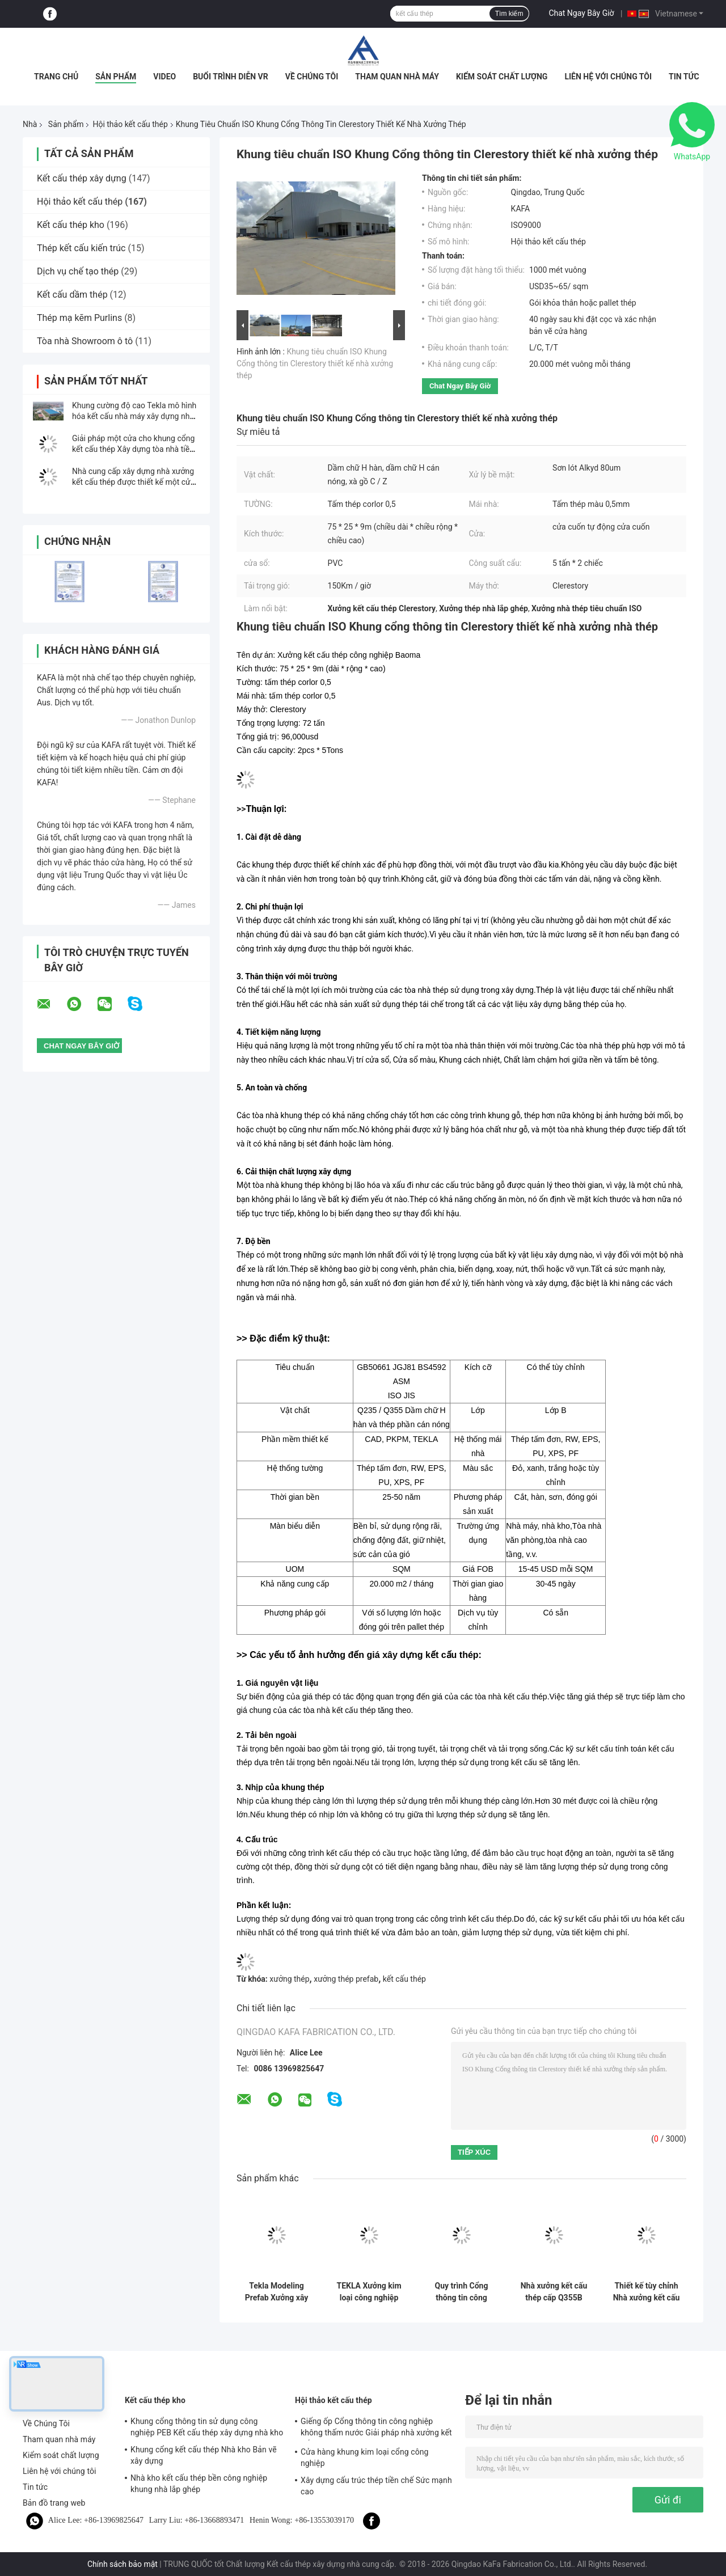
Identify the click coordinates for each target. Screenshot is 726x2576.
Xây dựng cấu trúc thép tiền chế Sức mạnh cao (376, 2486)
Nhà (30, 124)
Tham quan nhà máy (397, 76)
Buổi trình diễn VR (230, 76)
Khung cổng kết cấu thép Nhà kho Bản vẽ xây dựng (203, 2455)
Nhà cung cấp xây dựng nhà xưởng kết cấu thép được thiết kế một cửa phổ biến (133, 482)
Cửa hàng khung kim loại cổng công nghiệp (365, 2457)
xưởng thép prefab (346, 1978)
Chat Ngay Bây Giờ (581, 13)
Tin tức (684, 76)
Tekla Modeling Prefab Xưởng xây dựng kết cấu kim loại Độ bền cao (277, 2292)
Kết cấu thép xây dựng (81, 178)
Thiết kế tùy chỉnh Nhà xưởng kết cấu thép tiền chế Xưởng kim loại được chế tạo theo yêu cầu (646, 2292)
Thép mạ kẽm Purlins (79, 317)
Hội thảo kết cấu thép (129, 124)
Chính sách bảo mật (122, 2564)
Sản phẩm (115, 76)
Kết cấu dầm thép (72, 294)
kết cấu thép (404, 1978)
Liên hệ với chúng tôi (608, 76)
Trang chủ (56, 76)
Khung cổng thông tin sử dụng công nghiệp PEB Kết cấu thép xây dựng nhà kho (206, 2427)
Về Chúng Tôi (312, 76)
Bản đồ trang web (54, 2502)
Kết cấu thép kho (70, 224)
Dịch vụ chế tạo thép (78, 271)
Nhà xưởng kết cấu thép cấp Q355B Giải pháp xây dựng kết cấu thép (554, 2292)
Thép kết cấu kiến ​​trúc (81, 248)
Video (164, 76)
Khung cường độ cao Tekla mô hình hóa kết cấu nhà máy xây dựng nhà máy (134, 416)
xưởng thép (289, 1978)
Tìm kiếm (509, 14)
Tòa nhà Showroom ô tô (85, 341)
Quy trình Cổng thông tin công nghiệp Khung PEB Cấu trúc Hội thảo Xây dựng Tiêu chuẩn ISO (461, 2292)
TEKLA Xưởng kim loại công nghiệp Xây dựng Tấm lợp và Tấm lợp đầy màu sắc (368, 2292)
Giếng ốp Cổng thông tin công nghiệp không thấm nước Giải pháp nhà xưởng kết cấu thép (376, 2428)
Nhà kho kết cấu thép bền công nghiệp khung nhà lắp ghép (198, 2483)
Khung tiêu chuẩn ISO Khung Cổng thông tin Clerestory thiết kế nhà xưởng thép (315, 363)
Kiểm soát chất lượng (501, 76)
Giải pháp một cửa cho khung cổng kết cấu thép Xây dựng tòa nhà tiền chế (133, 449)
